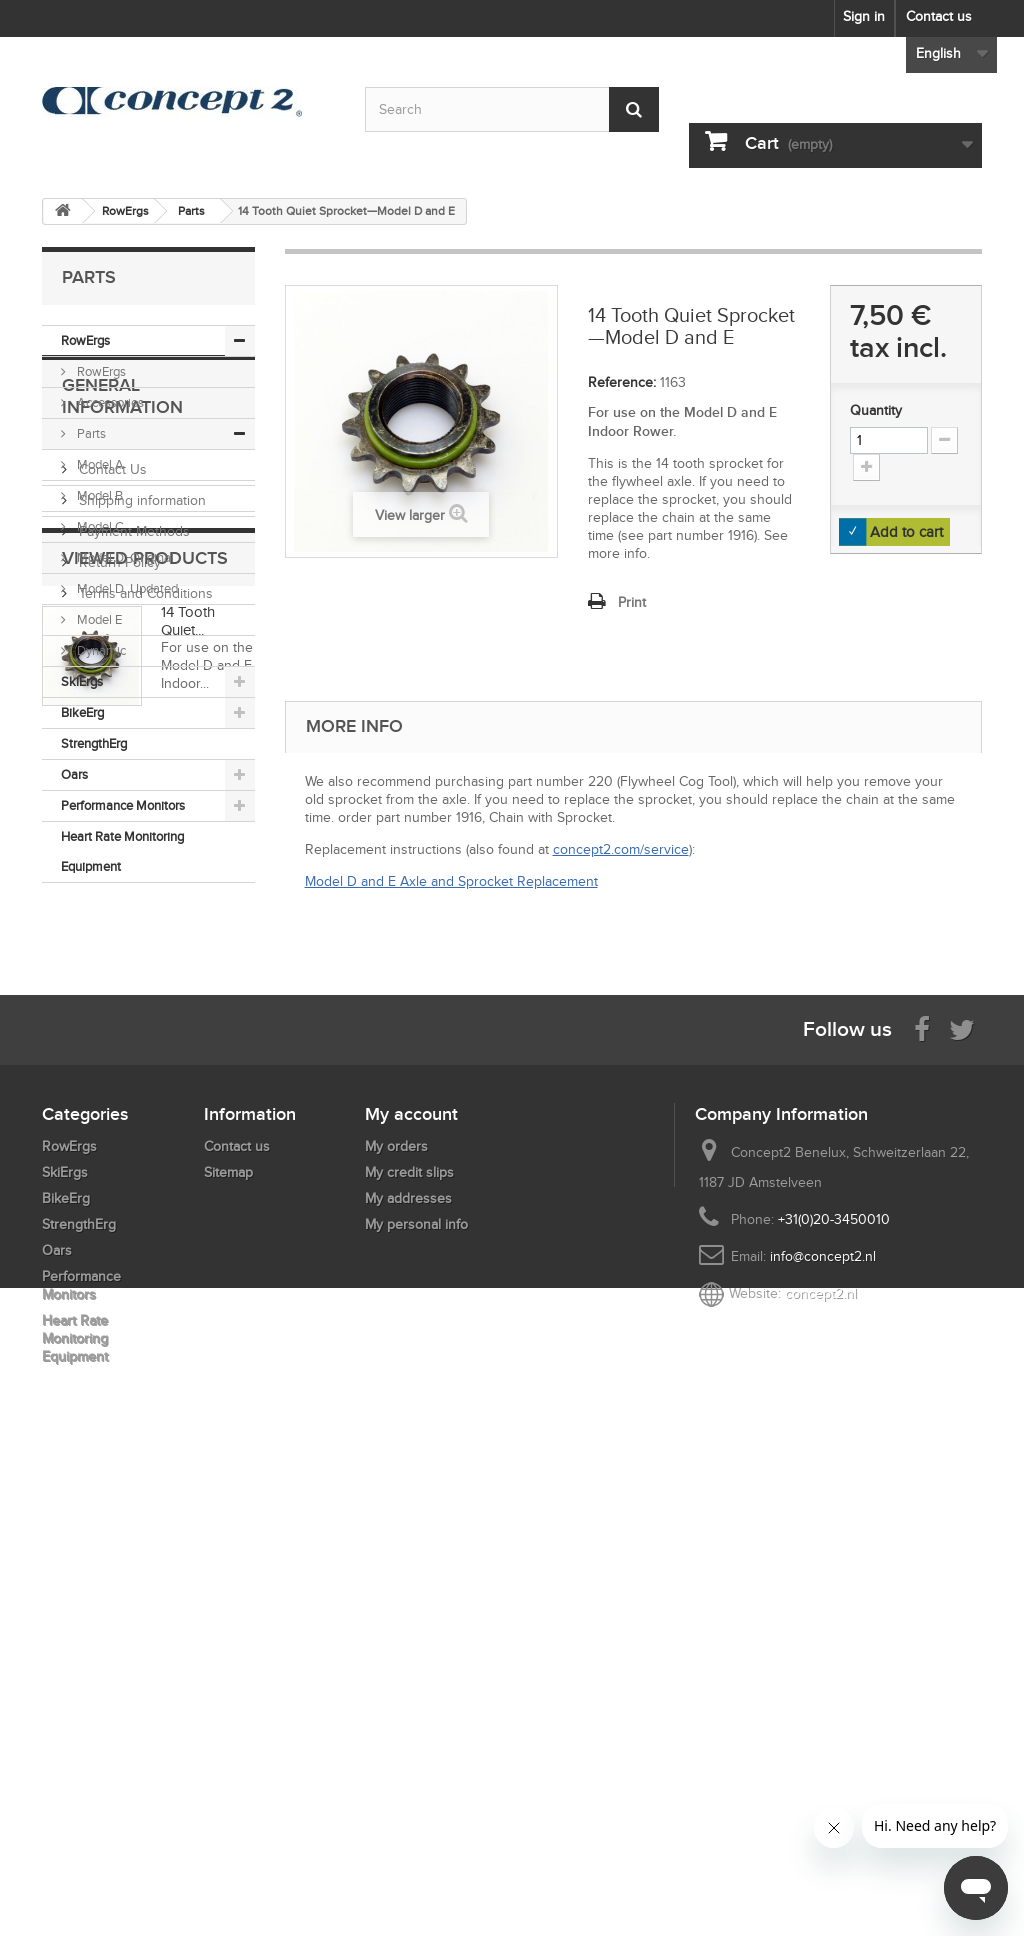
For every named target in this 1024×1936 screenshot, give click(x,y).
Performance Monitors (123, 805)
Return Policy (118, 1112)
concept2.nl (821, 1746)
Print (632, 602)
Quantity (876, 410)
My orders (396, 1599)
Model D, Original (124, 557)
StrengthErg (94, 743)
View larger (410, 515)
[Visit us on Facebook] (922, 1481)
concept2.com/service (621, 849)
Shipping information (140, 1050)
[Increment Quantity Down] (944, 440)
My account (411, 1567)
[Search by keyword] (511, 109)
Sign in (864, 16)
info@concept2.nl (823, 1709)
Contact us (939, 16)
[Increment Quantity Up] (866, 467)
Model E (98, 619)
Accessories (109, 402)
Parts (90, 433)
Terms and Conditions (144, 1143)
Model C (99, 526)
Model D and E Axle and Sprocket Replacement (451, 881)
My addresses (408, 1651)
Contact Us (111, 1019)
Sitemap (228, 1625)
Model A (99, 464)
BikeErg (82, 712)
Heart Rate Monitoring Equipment (122, 851)
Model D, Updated (126, 588)
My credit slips (409, 1625)
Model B (98, 495)
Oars (74, 774)
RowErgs (85, 340)
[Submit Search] (634, 109)
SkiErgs (82, 681)
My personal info (416, 1677)
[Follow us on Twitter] (962, 1481)
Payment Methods (132, 1081)
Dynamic (100, 650)
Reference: (622, 382)
